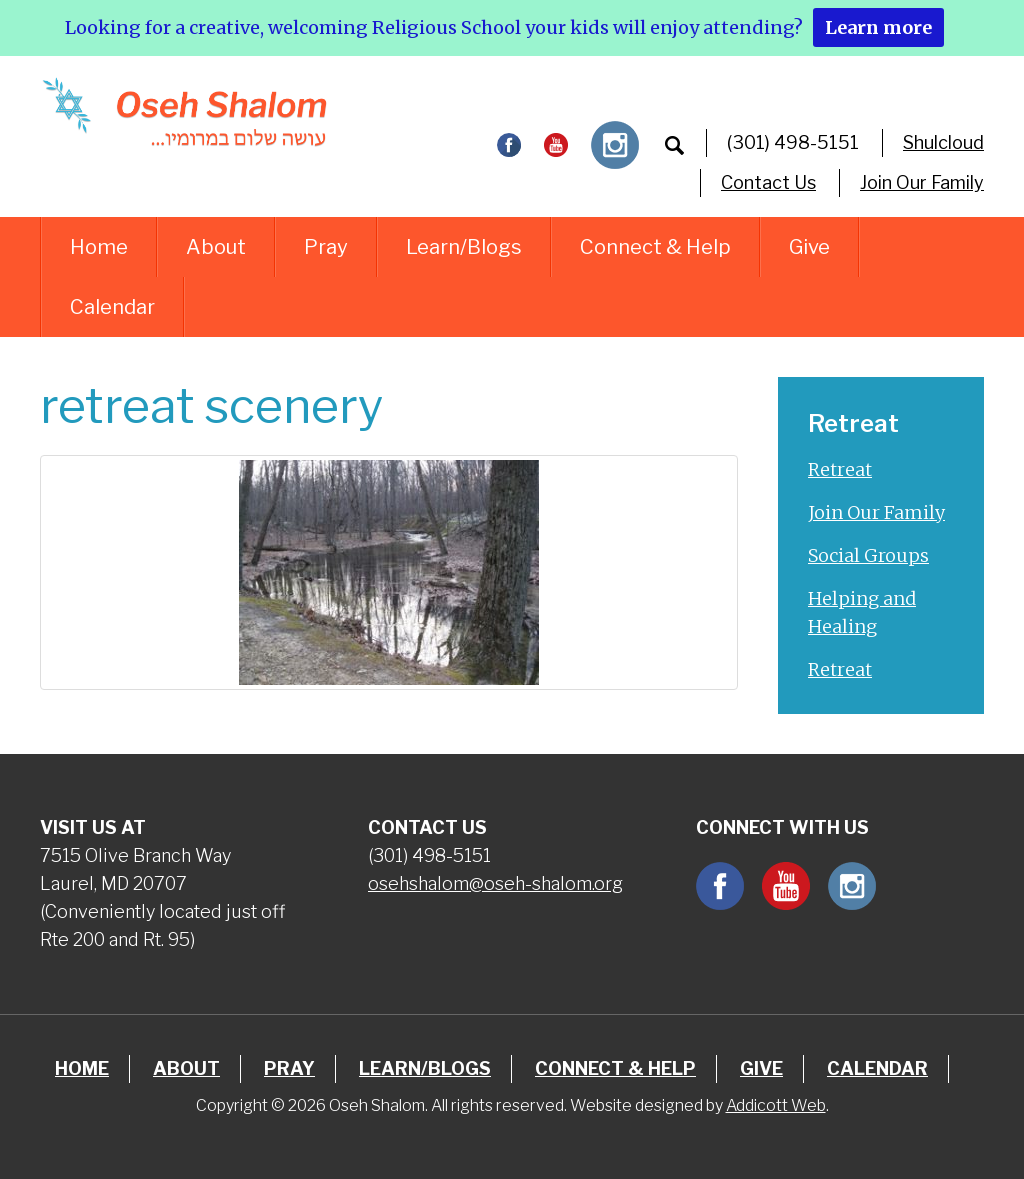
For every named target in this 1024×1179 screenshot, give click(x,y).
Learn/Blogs (464, 247)
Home (99, 247)
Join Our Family (922, 182)
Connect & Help (655, 247)
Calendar (112, 307)
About (216, 247)
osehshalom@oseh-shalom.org (495, 883)
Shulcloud (943, 142)
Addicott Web (776, 1105)
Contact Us (768, 182)
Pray (326, 247)
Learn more (878, 27)
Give (809, 247)
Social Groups (868, 555)
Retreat (840, 469)
